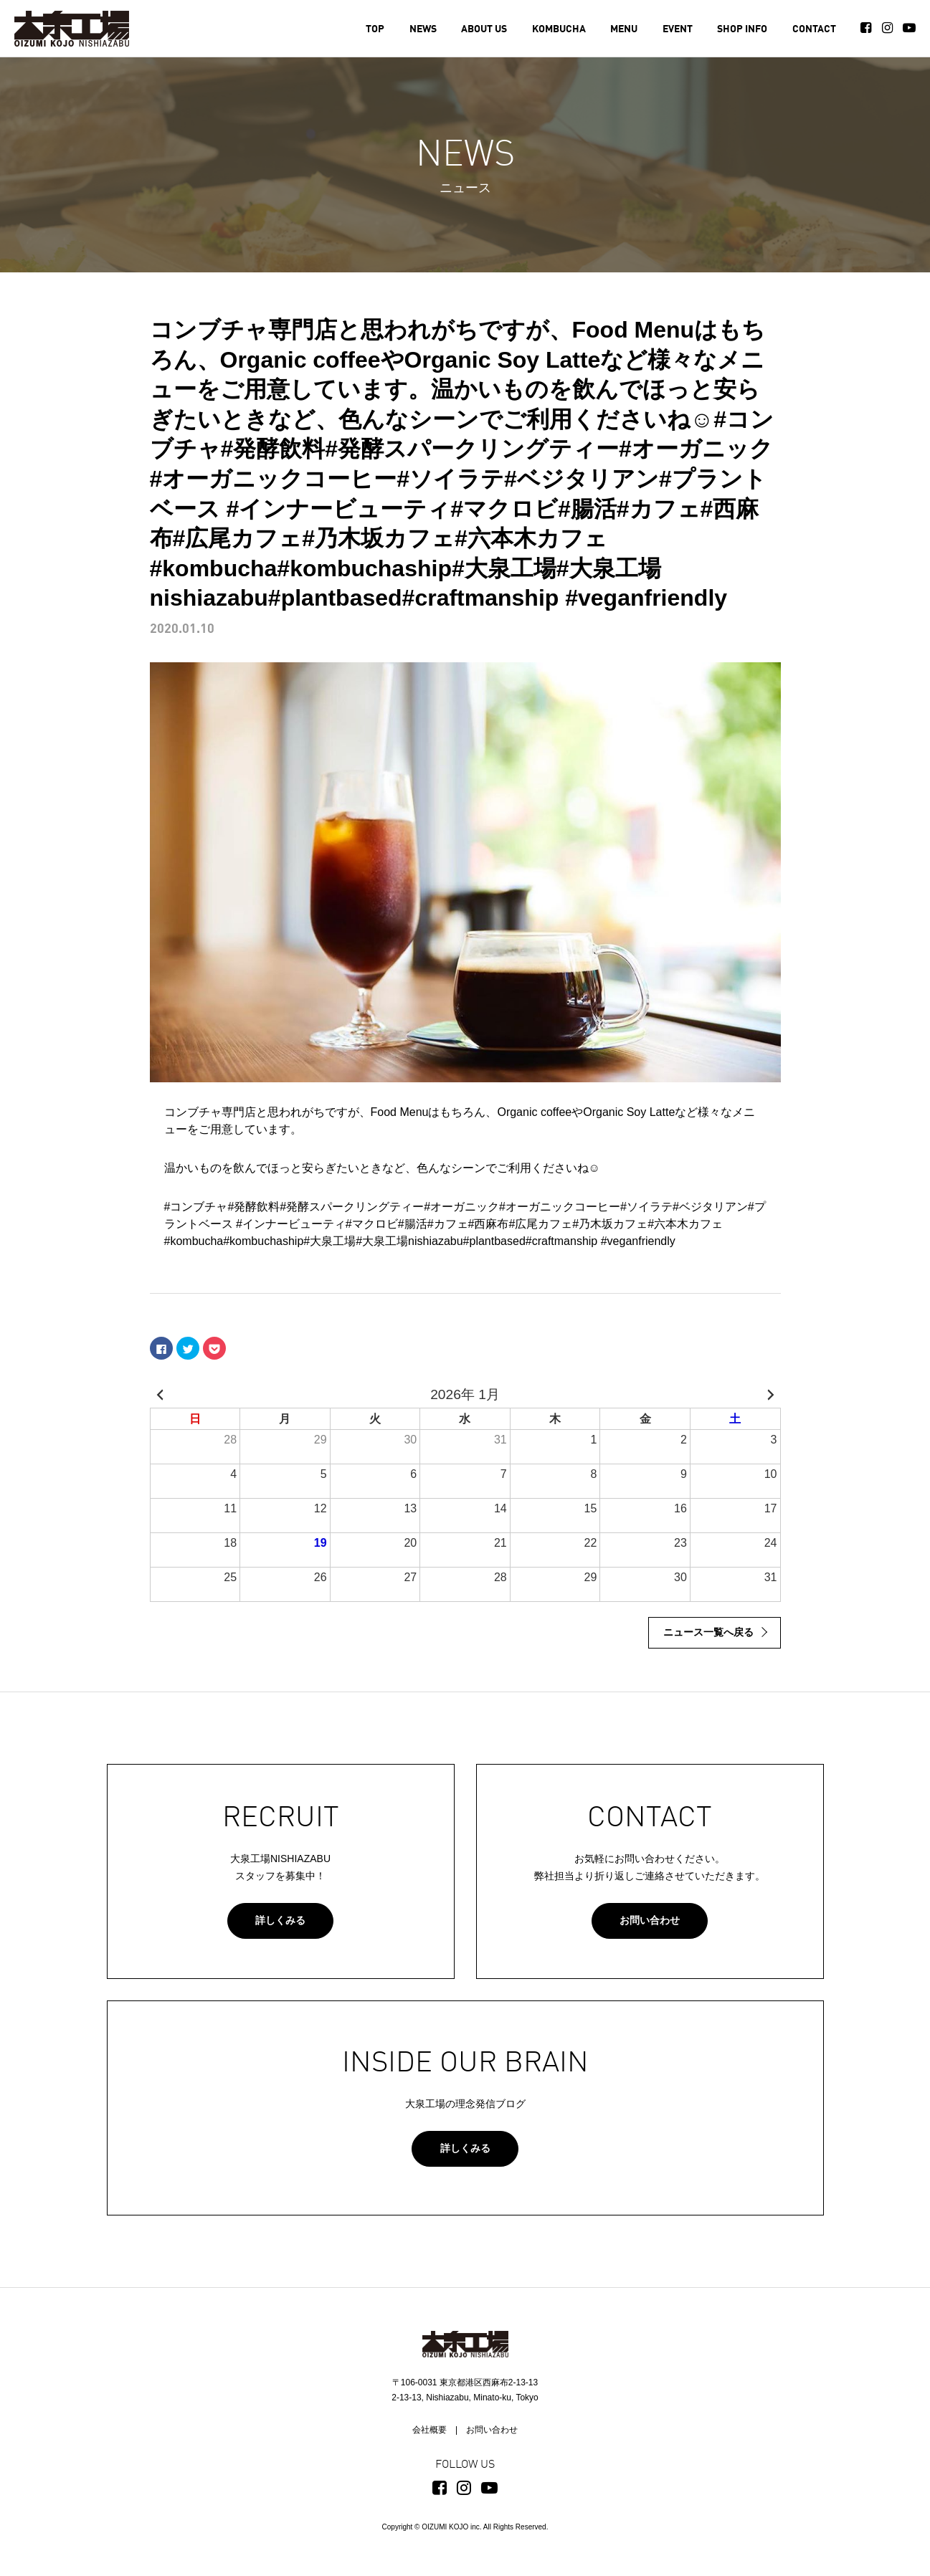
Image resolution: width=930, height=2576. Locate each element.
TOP (375, 29)
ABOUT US (484, 29)
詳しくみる (280, 1920)
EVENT (678, 29)
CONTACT (814, 29)
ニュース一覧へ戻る (708, 1632)
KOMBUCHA (559, 29)
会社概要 (429, 2430)
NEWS (423, 29)
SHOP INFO (742, 29)
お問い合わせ (650, 1920)
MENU (623, 29)
